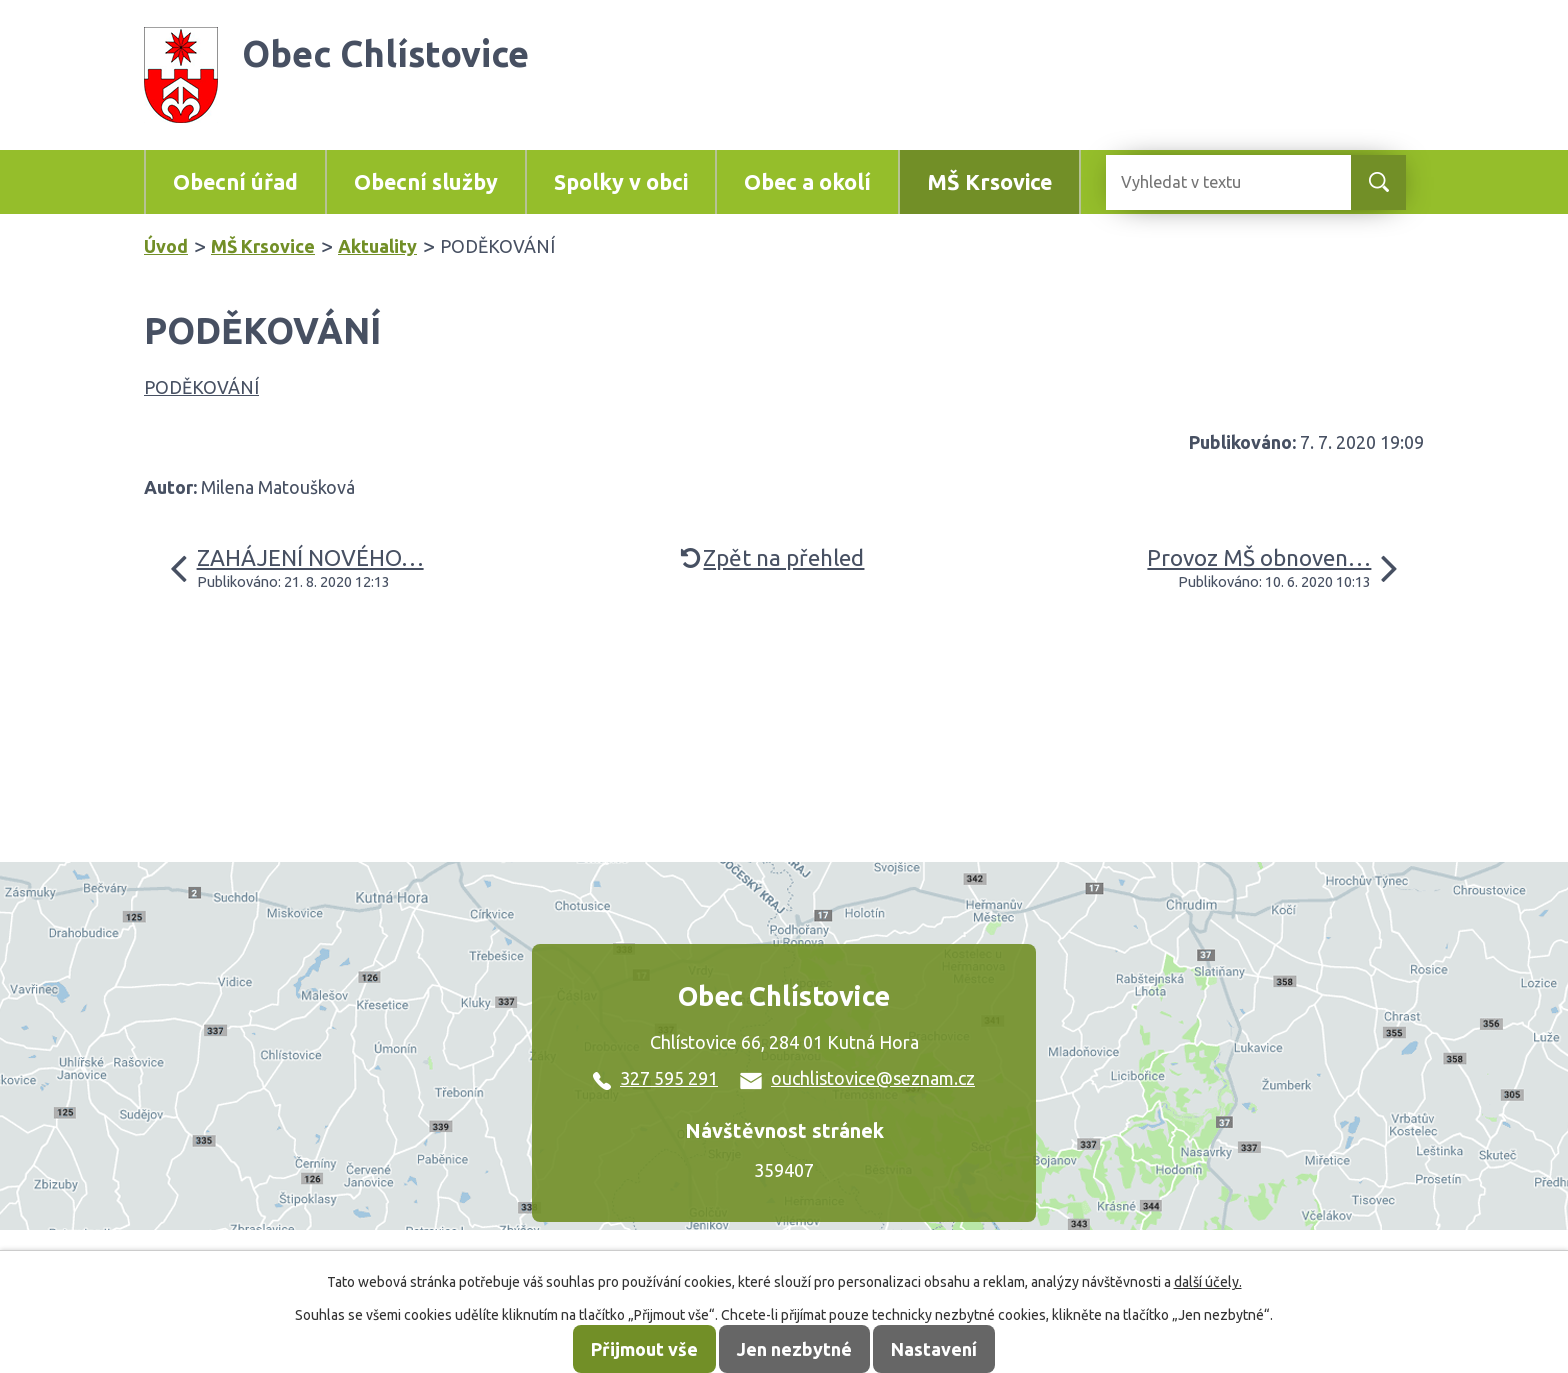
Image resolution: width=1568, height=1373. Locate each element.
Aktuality (377, 246)
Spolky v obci (621, 182)
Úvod (166, 246)
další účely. (1208, 1282)
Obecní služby (426, 182)
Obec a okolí (807, 182)
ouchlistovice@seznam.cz (857, 1078)
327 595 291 (655, 1078)
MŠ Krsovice (989, 182)
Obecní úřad (235, 182)
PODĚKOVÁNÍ (201, 387)
